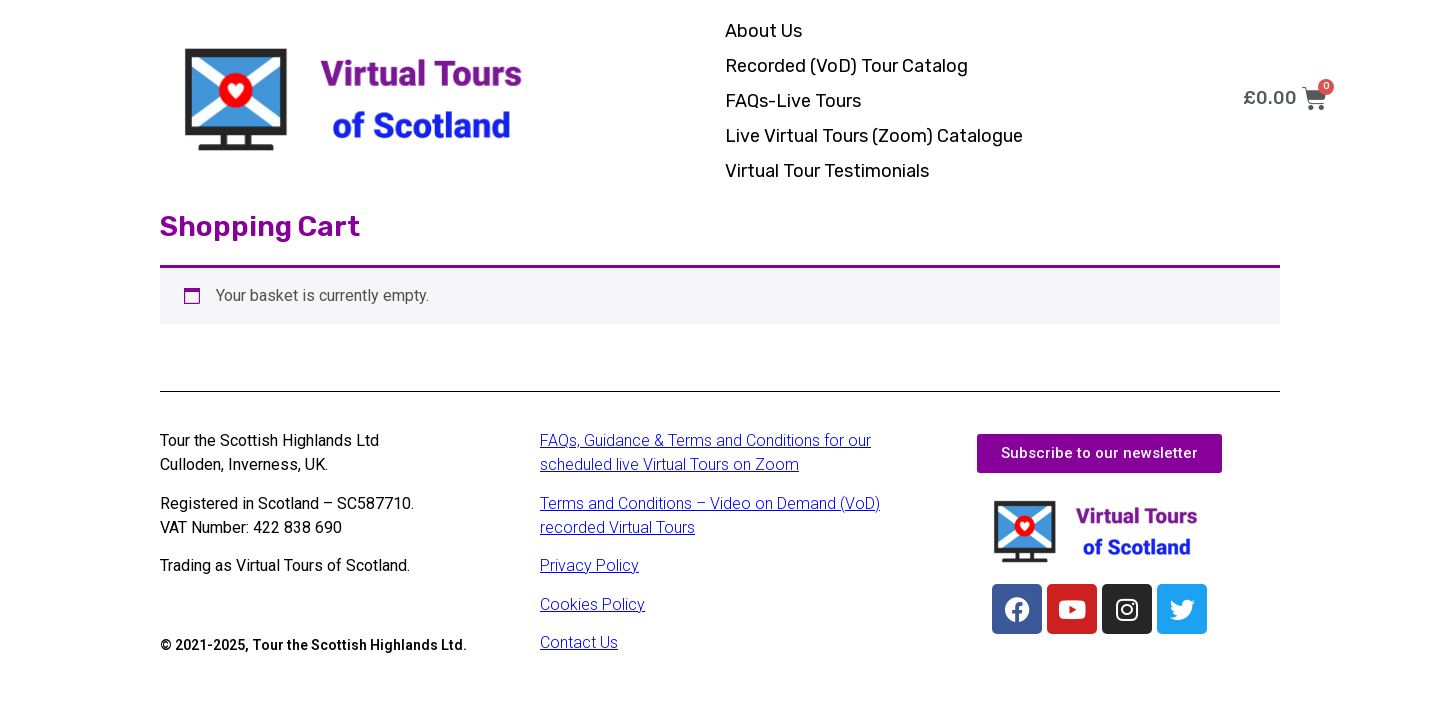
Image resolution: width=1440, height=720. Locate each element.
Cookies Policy (592, 604)
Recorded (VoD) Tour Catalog (846, 66)
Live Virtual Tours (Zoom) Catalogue (874, 136)
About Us (763, 31)
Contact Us (579, 642)
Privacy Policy (589, 565)
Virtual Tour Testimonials (827, 171)
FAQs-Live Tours (793, 101)
